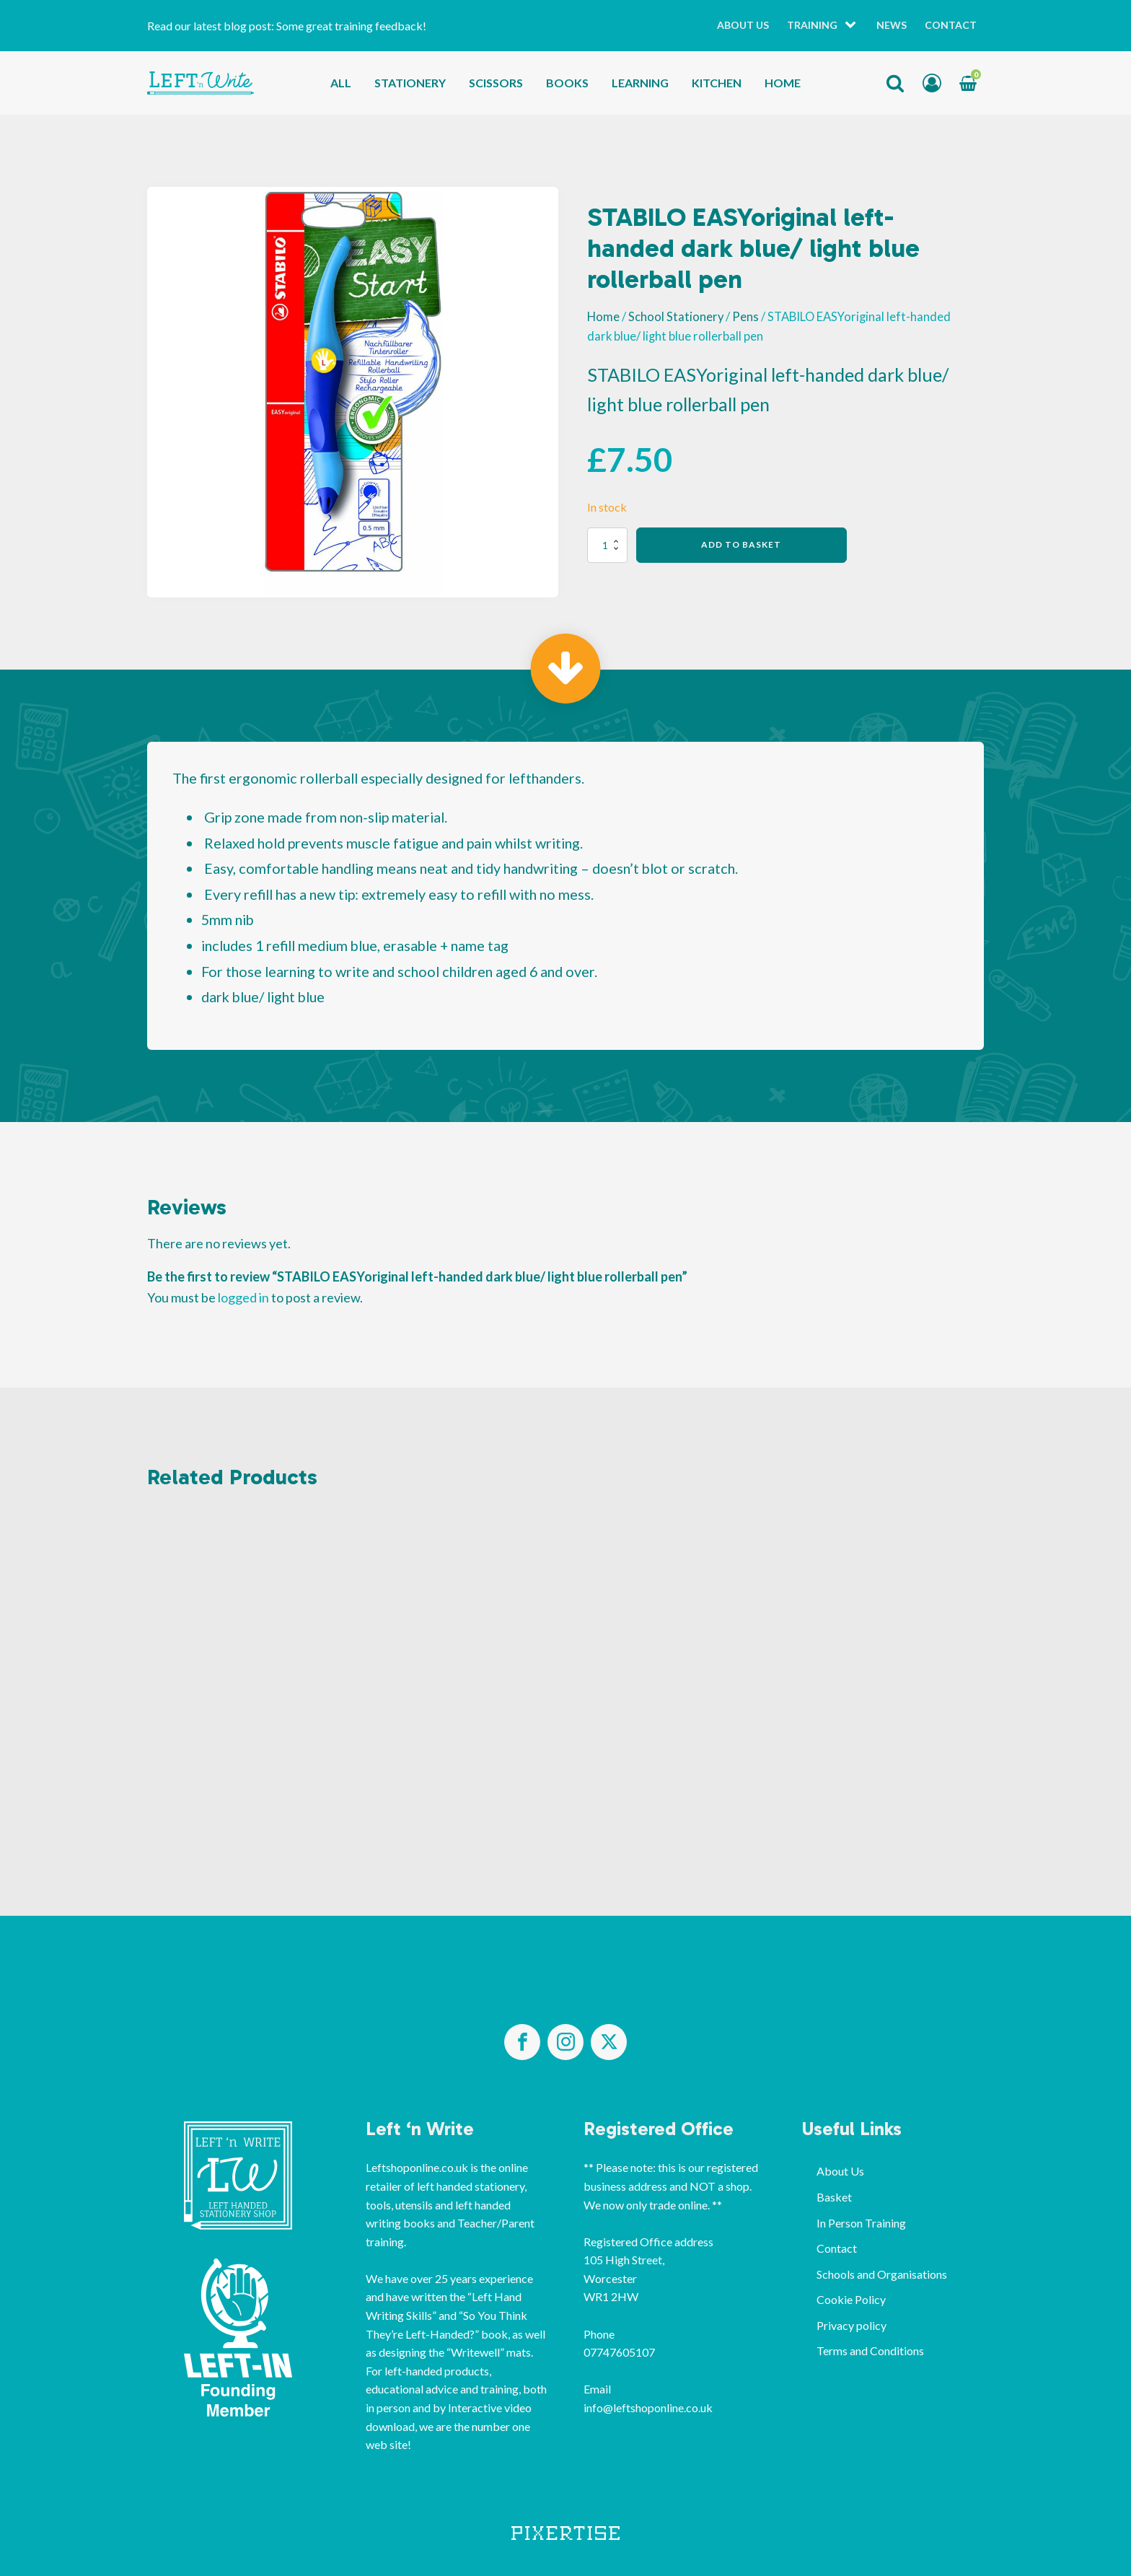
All (340, 82)
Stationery (410, 82)
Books (567, 82)
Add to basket (741, 544)
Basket (834, 2197)
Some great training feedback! (351, 25)
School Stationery (675, 317)
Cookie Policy (851, 2299)
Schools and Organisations (882, 2274)
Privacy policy (851, 2325)
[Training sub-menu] (853, 26)
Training (812, 25)
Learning (640, 82)
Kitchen (716, 82)
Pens (745, 317)
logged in (243, 1297)
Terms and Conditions (870, 2350)
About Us (743, 25)
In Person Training (861, 2223)
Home (783, 82)
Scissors (496, 82)
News (891, 25)
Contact (951, 25)
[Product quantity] (607, 544)
